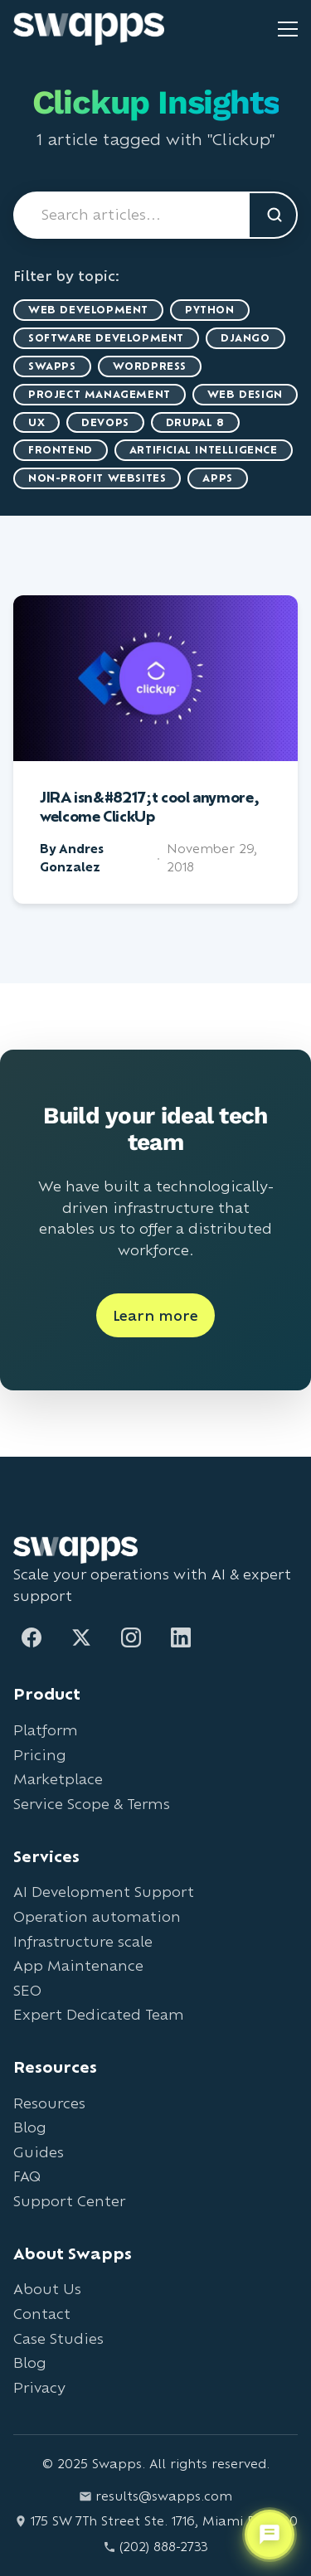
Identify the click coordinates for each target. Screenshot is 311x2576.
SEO (27, 1990)
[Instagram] (131, 1637)
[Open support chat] (269, 2534)
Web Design (245, 394)
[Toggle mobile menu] (288, 29)
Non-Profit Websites (97, 478)
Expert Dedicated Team (98, 2014)
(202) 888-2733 (155, 2546)
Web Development (88, 309)
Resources (49, 2103)
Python (210, 309)
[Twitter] (81, 1637)
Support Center (69, 2201)
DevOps (105, 422)
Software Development (106, 338)
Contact (41, 2313)
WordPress (150, 366)
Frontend (60, 450)
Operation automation (97, 1916)
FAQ (27, 2176)
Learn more (155, 1315)
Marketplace (58, 1779)
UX (36, 422)
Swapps (52, 366)
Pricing (39, 1754)
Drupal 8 (195, 422)
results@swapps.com (155, 2496)
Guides (38, 2152)
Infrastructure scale (83, 1941)
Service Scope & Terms (91, 1803)
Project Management (99, 394)
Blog (29, 2127)
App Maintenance (78, 1965)
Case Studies (58, 2338)
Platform (45, 1730)
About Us (47, 2288)
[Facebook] (31, 1637)
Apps (217, 478)
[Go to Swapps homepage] (88, 29)
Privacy (39, 2387)
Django (245, 338)
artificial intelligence (203, 450)
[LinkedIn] (181, 1637)
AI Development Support (103, 1891)
